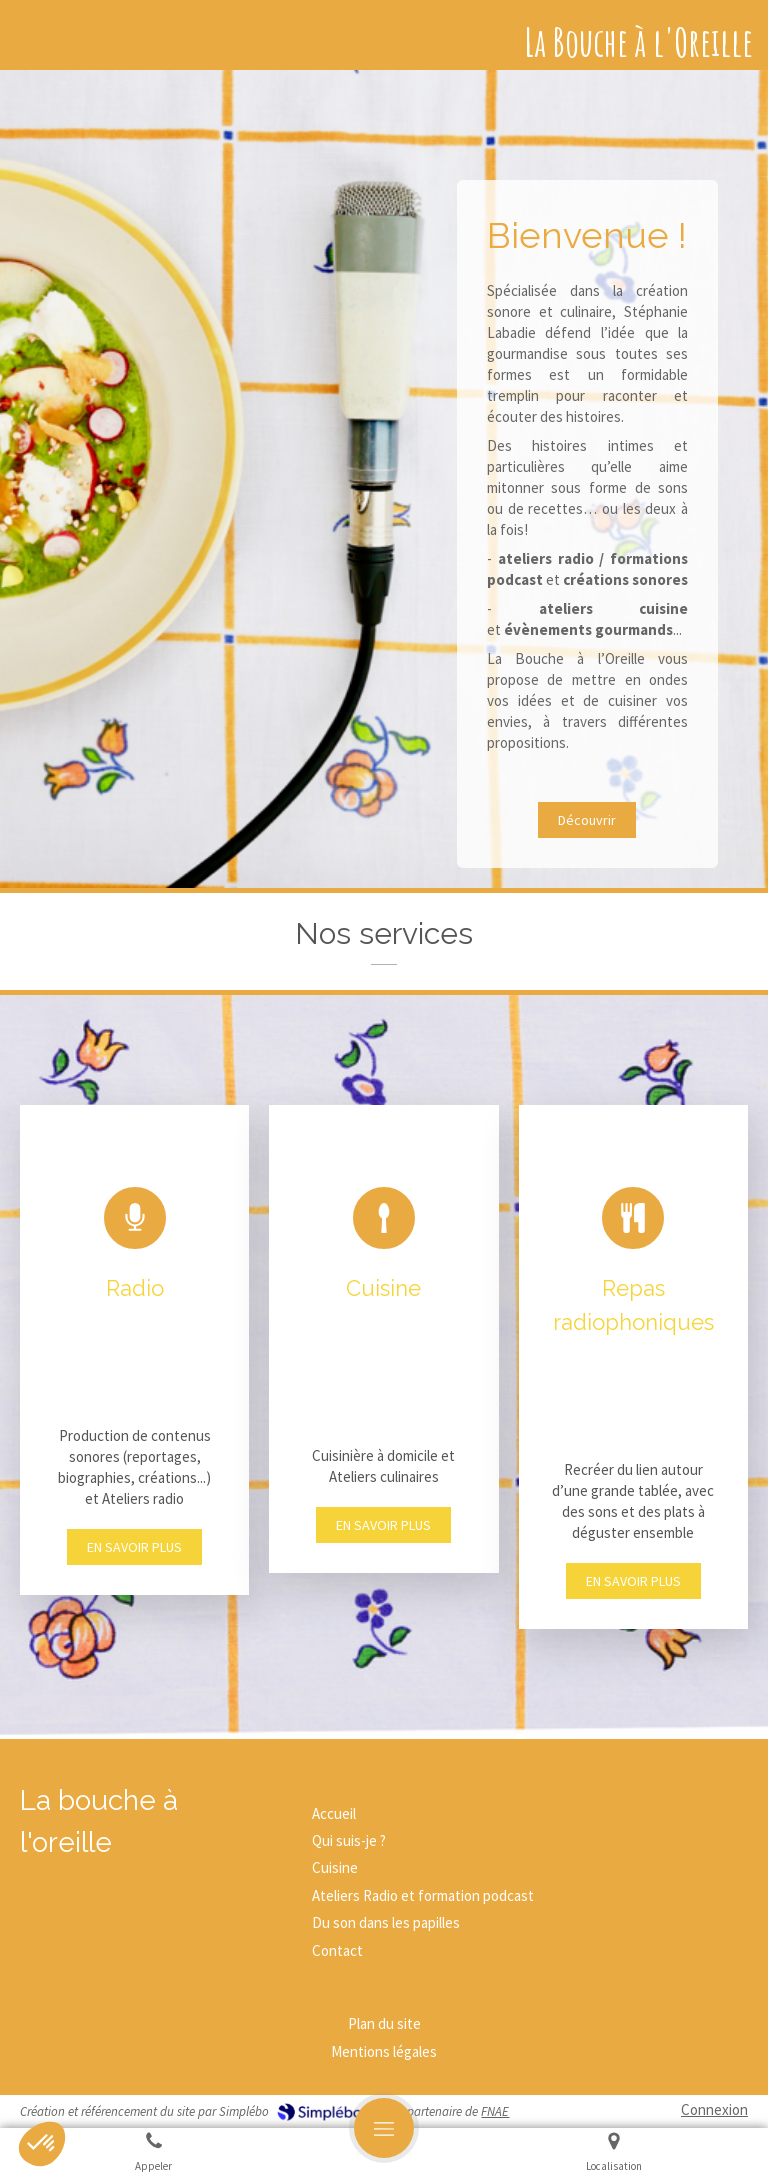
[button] (134, 1350)
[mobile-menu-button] (384, 2128)
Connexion (714, 2109)
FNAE (495, 2111)
